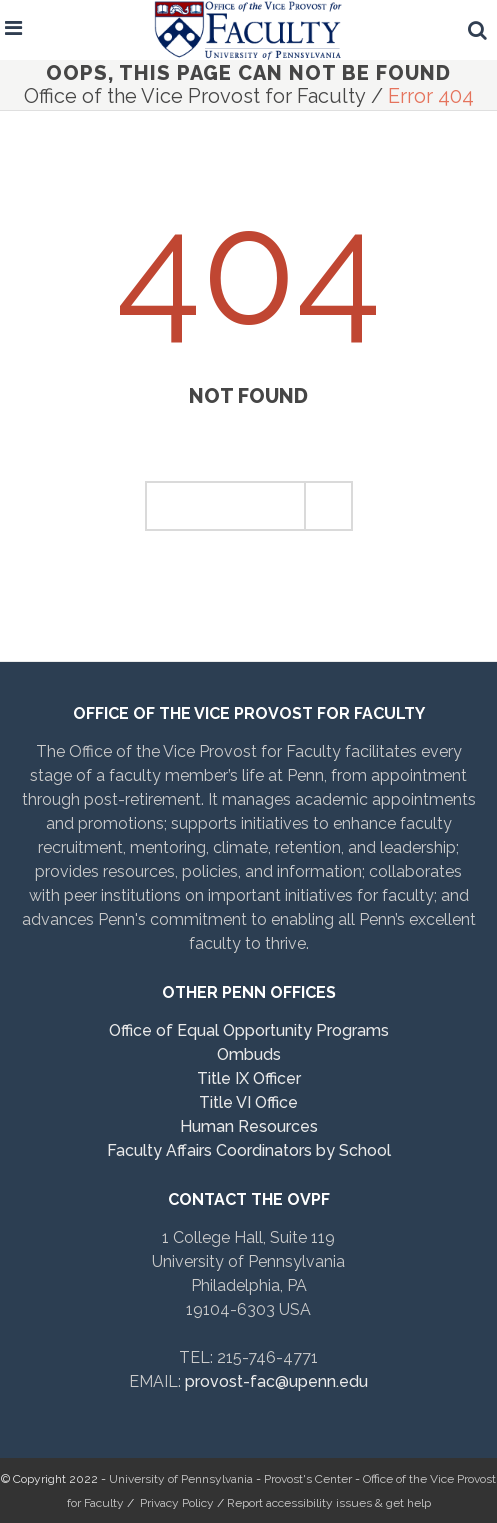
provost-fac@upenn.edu (276, 1381)
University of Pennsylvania (181, 1479)
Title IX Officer (249, 1078)
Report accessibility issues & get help (329, 1503)
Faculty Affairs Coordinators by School (249, 1150)
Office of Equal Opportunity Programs (249, 1030)
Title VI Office (248, 1102)
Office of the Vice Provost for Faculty (195, 96)
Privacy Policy (177, 1503)
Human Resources (249, 1126)
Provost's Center (308, 1479)
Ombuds (249, 1054)
